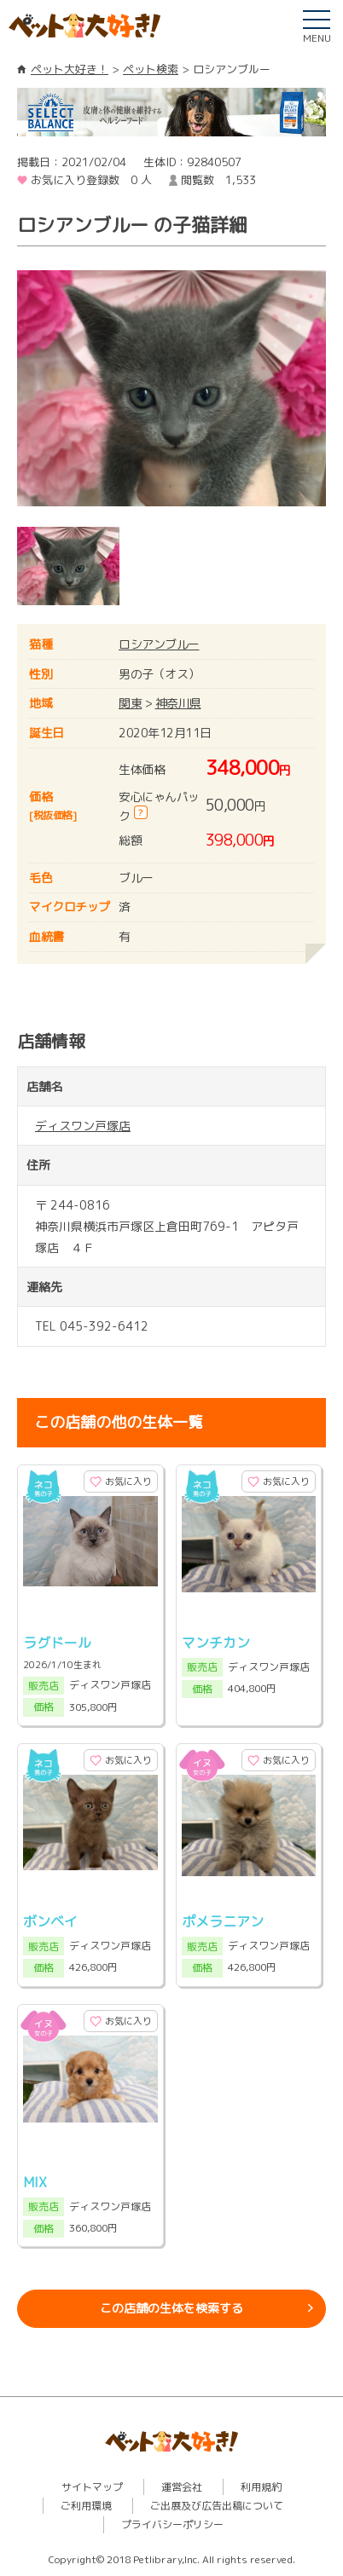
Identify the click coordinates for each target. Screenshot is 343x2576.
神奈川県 (178, 703)
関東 (130, 703)
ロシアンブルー (159, 644)
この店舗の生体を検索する (171, 2308)
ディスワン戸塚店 (83, 1126)
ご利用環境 (86, 2505)
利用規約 (261, 2487)
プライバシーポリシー (172, 2524)
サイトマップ (92, 2487)
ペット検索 (150, 69)
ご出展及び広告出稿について (216, 2505)
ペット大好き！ (69, 69)
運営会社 (181, 2487)
